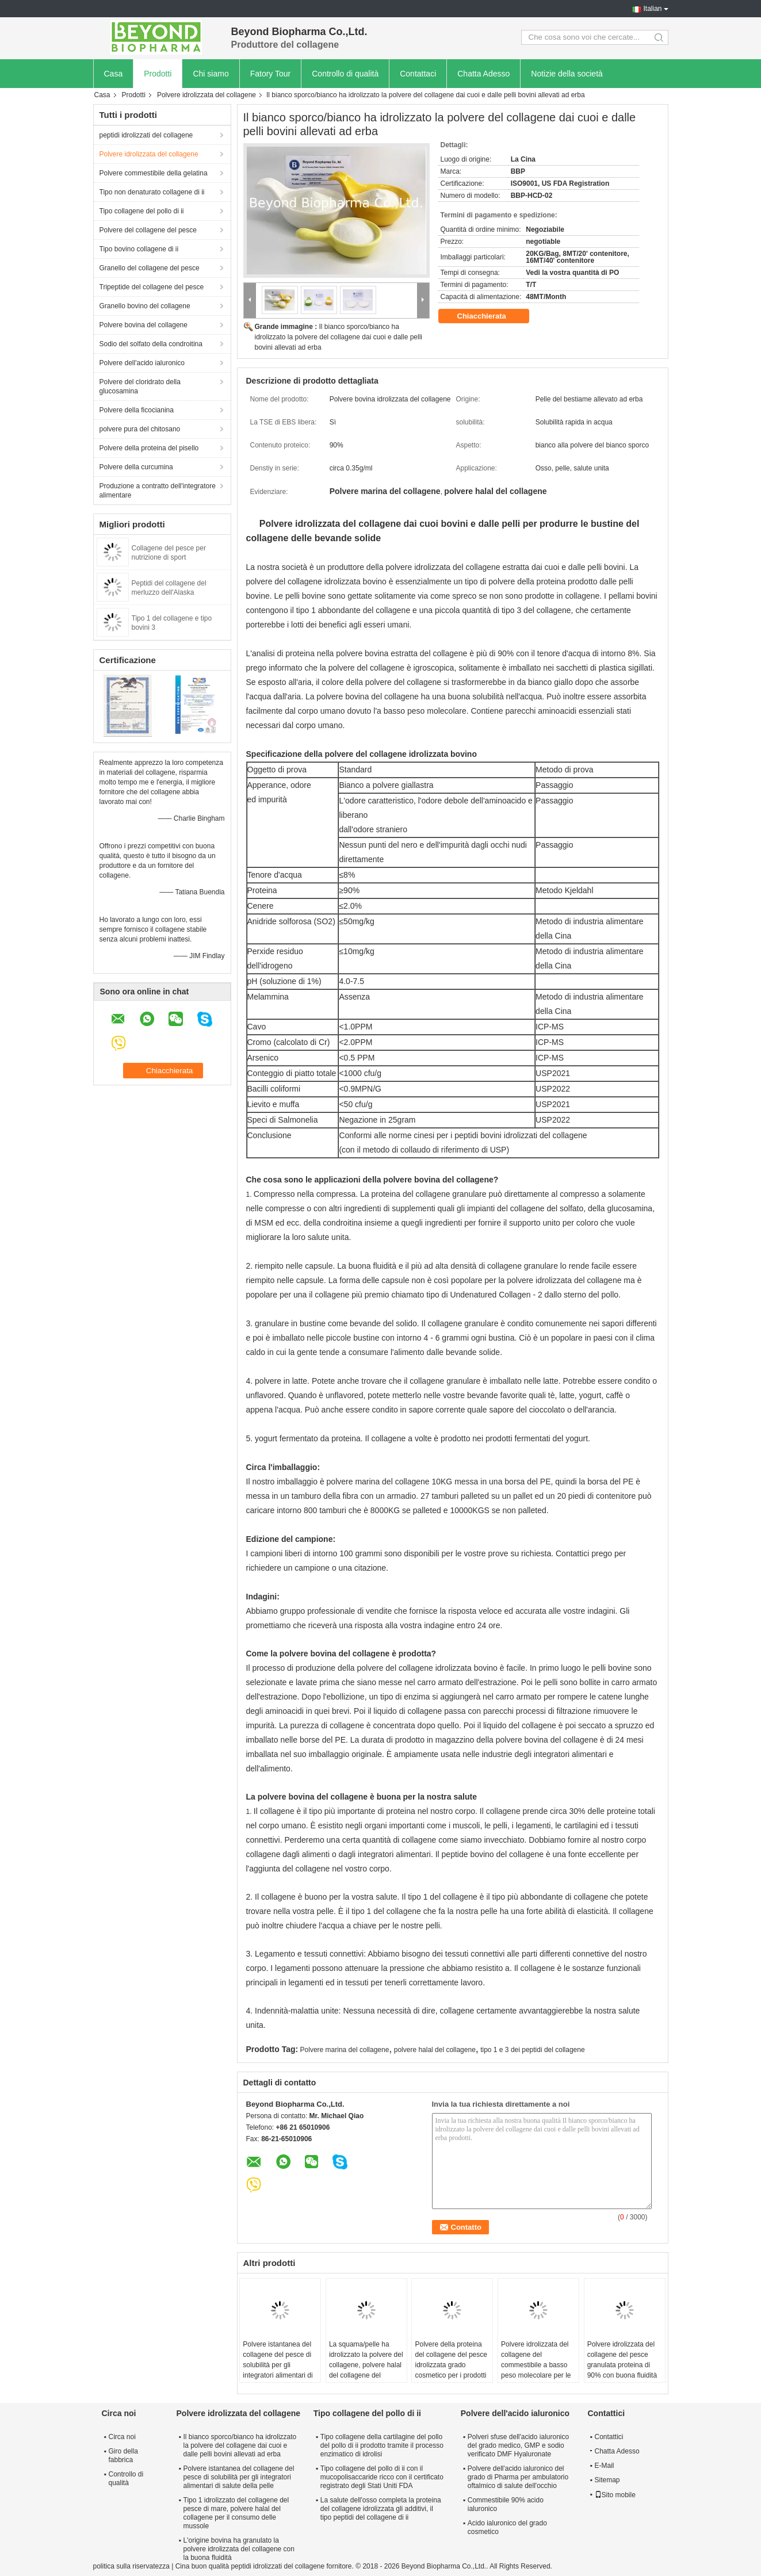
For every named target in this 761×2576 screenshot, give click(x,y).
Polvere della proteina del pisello (149, 448)
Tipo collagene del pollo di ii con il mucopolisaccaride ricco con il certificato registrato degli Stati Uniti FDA (381, 2477)
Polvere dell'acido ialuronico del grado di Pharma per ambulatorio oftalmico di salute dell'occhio (518, 2477)
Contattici (609, 2437)
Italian (652, 9)
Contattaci (418, 73)
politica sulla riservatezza (131, 2566)
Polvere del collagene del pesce (148, 230)
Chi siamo (210, 73)
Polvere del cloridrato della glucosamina (140, 386)
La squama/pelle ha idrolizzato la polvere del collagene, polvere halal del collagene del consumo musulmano (366, 2365)
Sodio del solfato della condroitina (151, 344)
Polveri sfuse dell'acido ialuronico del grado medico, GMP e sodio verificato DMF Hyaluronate (518, 2445)
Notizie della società (567, 73)
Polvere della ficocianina (137, 410)
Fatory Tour (270, 73)
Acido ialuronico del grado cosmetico (507, 2527)
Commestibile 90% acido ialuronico (506, 2504)
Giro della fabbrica (123, 2455)
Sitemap (607, 2480)
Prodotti (157, 73)
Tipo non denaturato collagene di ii (152, 192)
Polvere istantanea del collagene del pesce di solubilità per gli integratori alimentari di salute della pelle (277, 2365)
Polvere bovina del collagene (144, 325)
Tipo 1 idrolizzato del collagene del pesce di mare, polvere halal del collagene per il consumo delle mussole (236, 2513)
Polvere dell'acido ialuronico (142, 363)
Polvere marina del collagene (344, 2050)
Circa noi (122, 2437)
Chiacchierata (489, 316)
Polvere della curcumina (136, 467)
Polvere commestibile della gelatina (154, 173)
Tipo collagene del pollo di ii (142, 211)
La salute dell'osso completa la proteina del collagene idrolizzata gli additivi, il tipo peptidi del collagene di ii (380, 2508)
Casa (113, 73)
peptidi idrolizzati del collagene (146, 135)
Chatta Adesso (483, 73)
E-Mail (604, 2466)
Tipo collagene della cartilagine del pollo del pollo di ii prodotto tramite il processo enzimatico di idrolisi (381, 2445)
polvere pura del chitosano (140, 429)
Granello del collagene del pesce (150, 268)
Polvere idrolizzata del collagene (206, 95)
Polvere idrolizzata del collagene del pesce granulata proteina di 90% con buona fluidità (622, 2359)
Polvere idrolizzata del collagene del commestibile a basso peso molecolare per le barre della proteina (536, 2365)
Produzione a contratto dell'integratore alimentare (158, 490)
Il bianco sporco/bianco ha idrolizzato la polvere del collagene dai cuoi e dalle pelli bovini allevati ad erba (339, 337)
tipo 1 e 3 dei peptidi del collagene (532, 2050)
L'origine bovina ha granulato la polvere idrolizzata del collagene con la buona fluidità (239, 2549)
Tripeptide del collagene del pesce (152, 287)
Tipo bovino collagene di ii (139, 249)
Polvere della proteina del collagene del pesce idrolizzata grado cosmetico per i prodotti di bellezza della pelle (451, 2365)
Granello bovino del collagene (145, 306)
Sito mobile (615, 2495)
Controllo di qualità (345, 73)
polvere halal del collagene (435, 2050)
